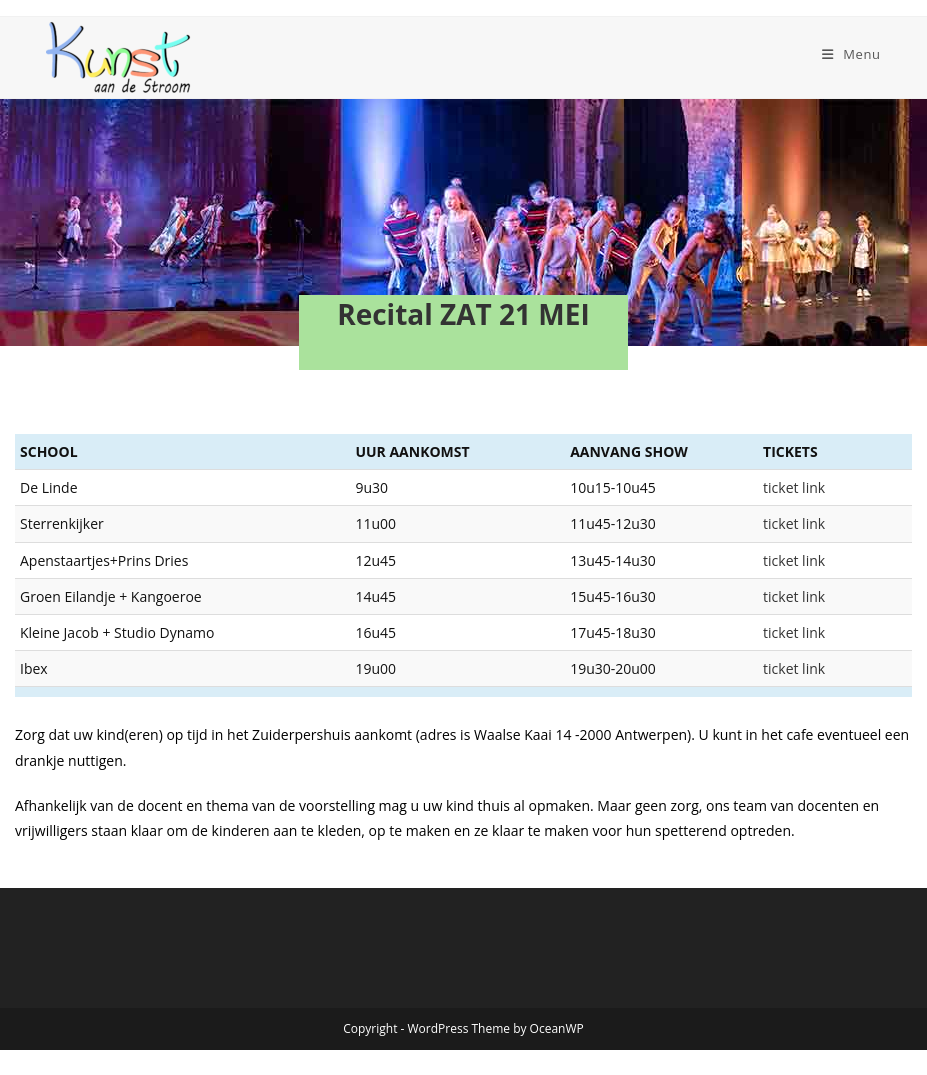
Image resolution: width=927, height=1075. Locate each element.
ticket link (826, 487)
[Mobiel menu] (851, 54)
